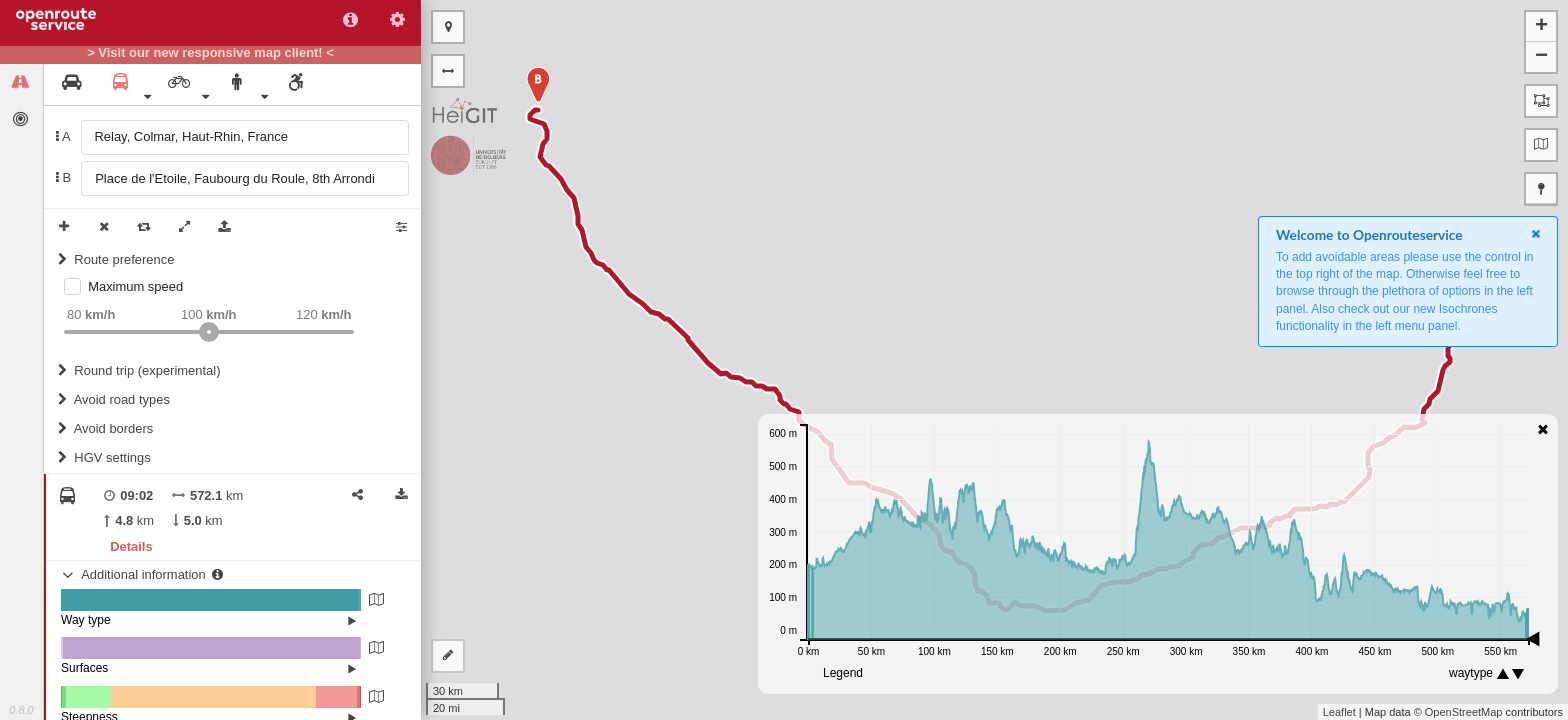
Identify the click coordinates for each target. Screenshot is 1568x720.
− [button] (1541, 57)
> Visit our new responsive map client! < (210, 53)
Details (131, 546)
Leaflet (1339, 712)
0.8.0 (21, 710)
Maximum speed (135, 286)
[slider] (209, 332)
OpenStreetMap (1464, 712)
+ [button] (1541, 27)
